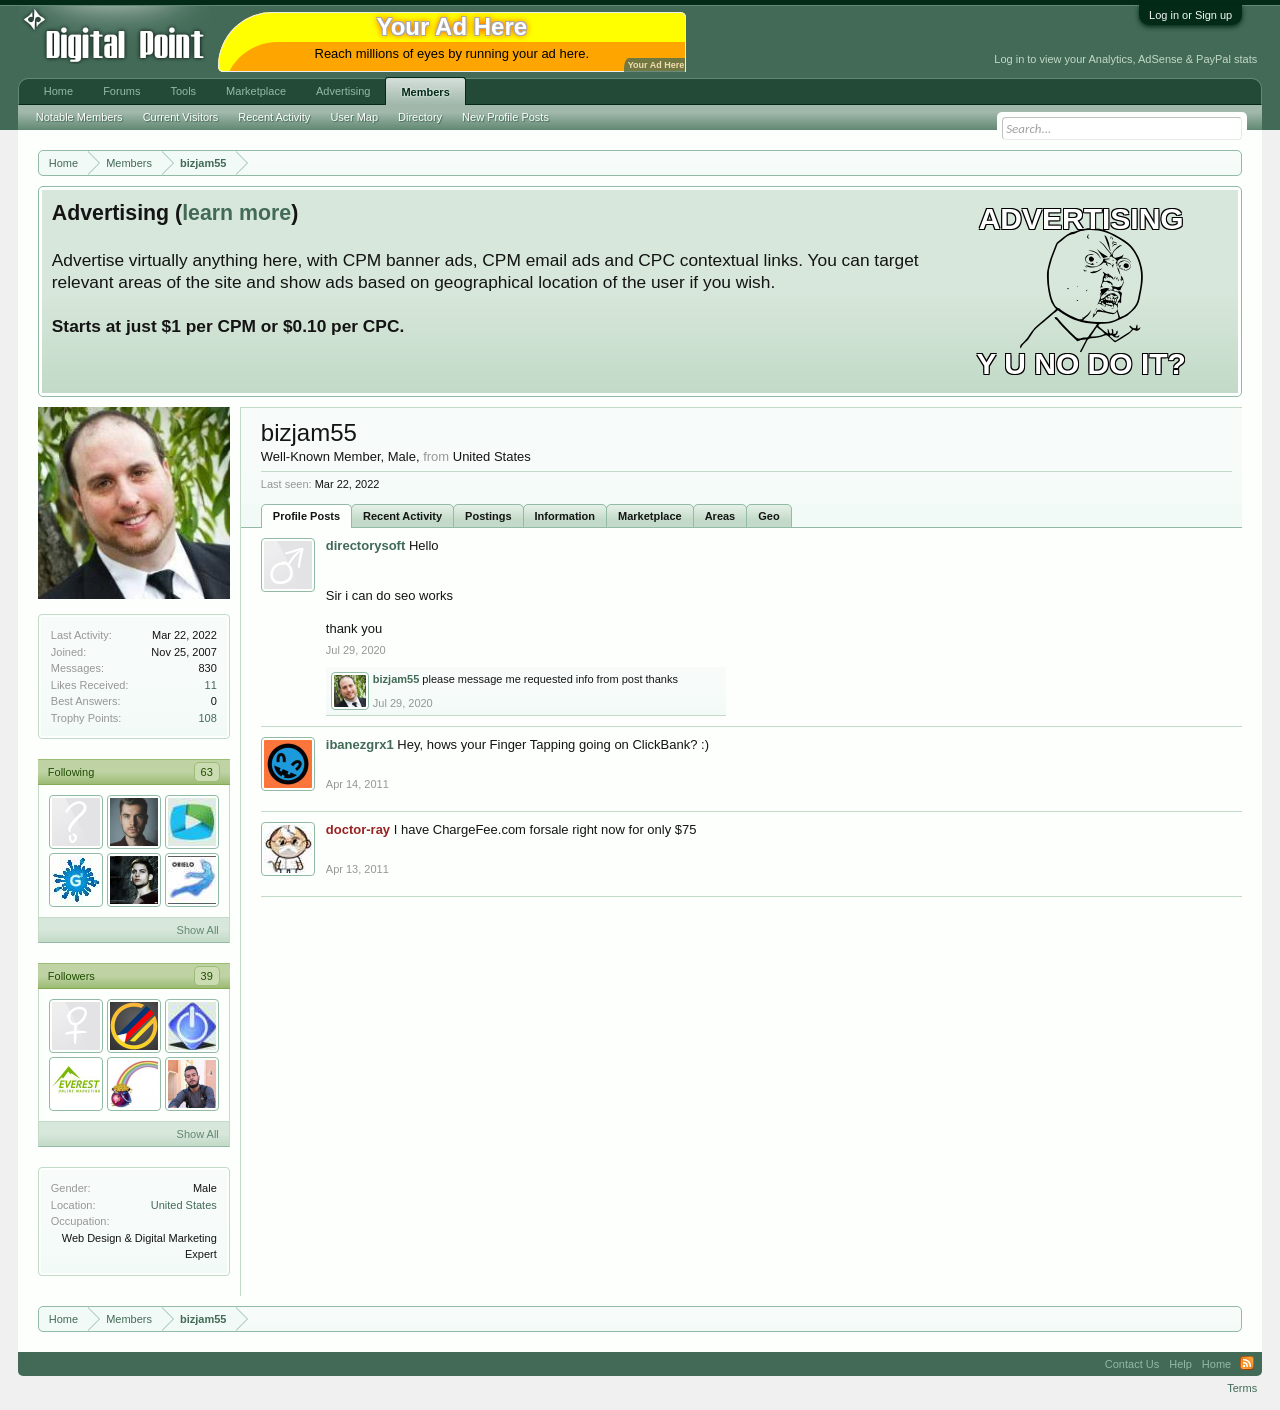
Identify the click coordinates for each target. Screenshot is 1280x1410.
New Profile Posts (505, 117)
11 (211, 685)
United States (184, 1205)
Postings (488, 516)
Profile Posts (306, 516)
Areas (720, 516)
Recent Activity (402, 516)
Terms (1242, 1388)
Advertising (343, 91)
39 (207, 976)
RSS (1247, 1364)
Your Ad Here (656, 65)
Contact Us (1132, 1364)
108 (207, 718)
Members (425, 92)
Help (1180, 1364)
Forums (121, 91)
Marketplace (650, 516)
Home (58, 91)
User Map (354, 117)
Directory (420, 117)
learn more (236, 213)
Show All (198, 930)
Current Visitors (181, 117)
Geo (768, 516)
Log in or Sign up (1190, 15)
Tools (183, 91)
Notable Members (79, 117)
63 (207, 772)
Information (565, 516)
